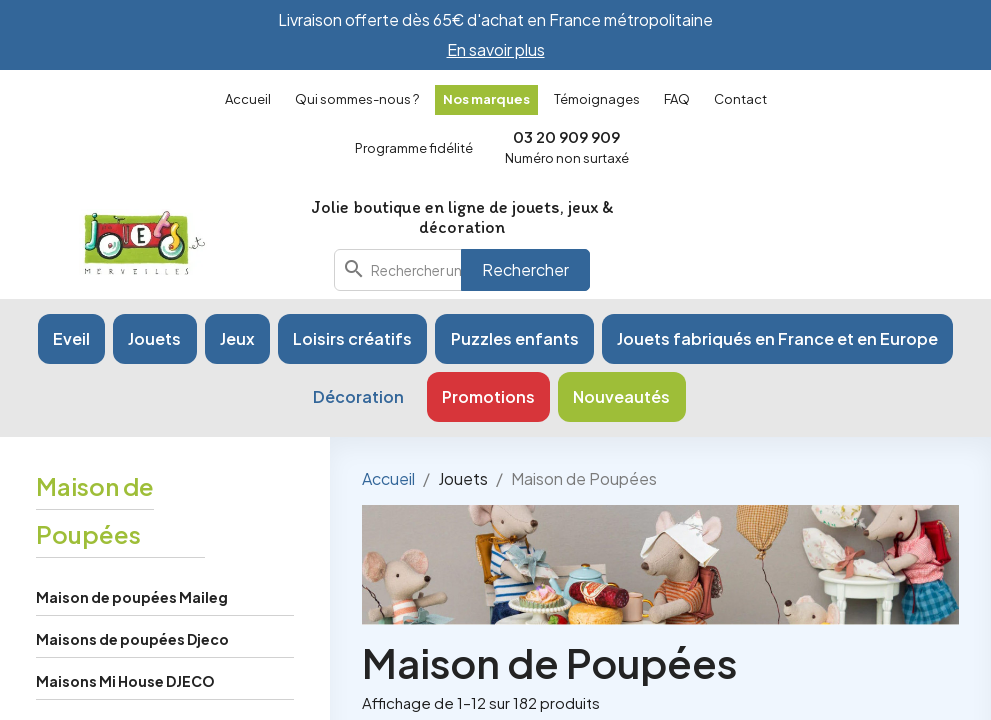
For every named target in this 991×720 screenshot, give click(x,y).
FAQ (677, 99)
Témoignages (597, 99)
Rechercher (525, 269)
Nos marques (486, 99)
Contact (740, 99)
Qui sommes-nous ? (357, 99)
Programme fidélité (414, 148)
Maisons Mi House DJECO (125, 681)
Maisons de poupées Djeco (132, 639)
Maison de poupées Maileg (132, 597)
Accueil (248, 99)
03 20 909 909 (566, 136)
